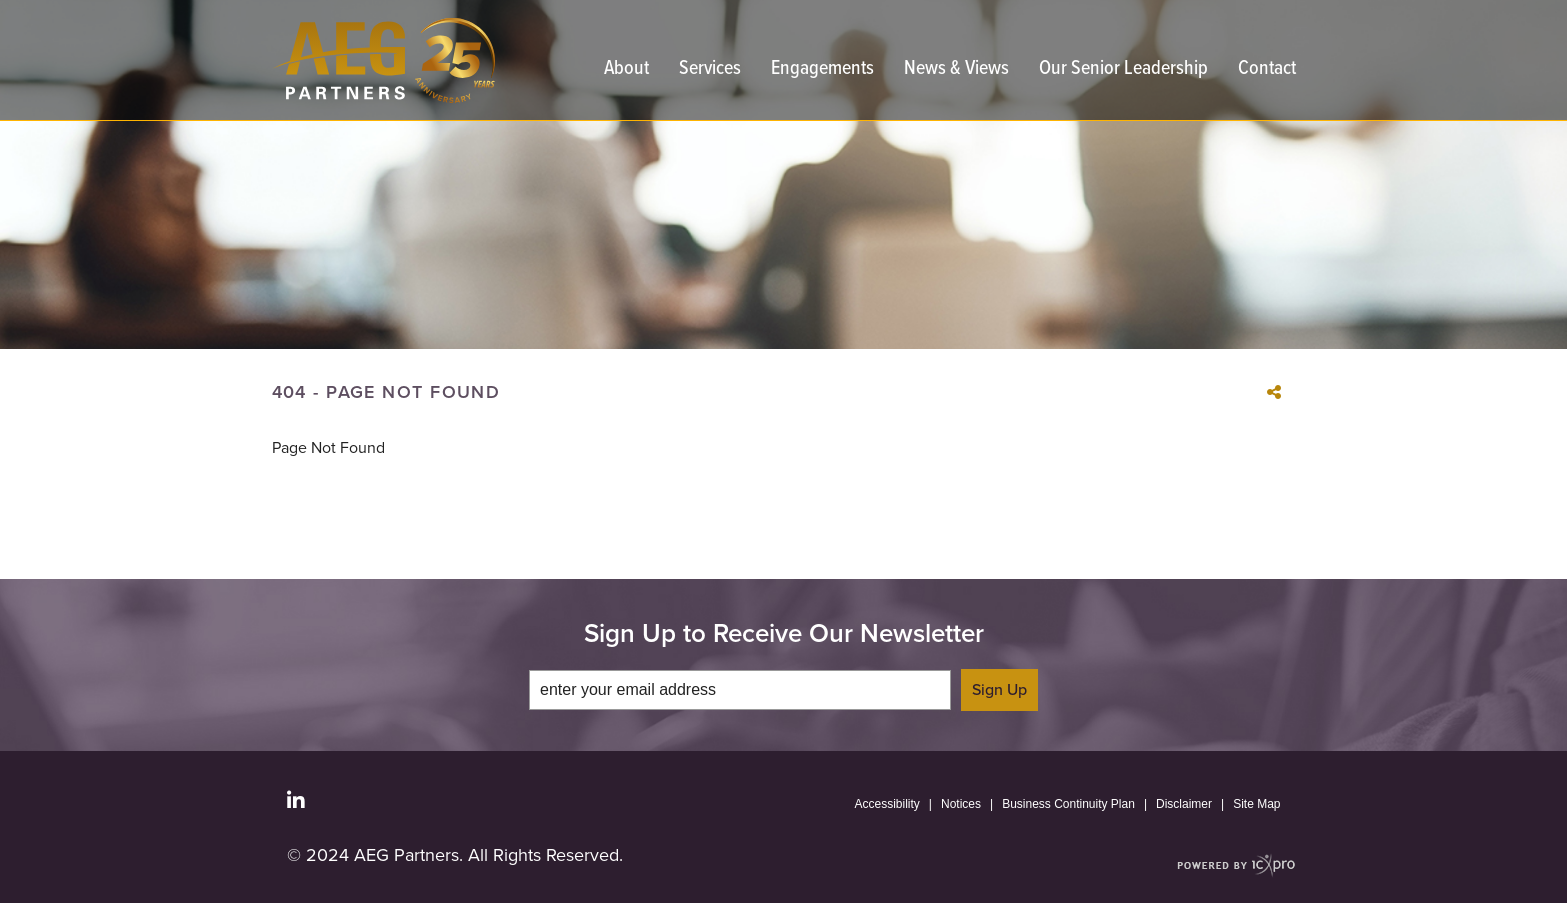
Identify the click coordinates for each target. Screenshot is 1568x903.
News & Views (956, 70)
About (626, 70)
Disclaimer (1184, 804)
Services (710, 70)
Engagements (822, 70)
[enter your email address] (740, 690)
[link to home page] (383, 60)
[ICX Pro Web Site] (1236, 865)
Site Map (1256, 804)
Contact (1267, 70)
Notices (961, 804)
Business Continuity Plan (1068, 804)
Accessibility (887, 804)
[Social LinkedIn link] (296, 801)
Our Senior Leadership (1123, 70)
